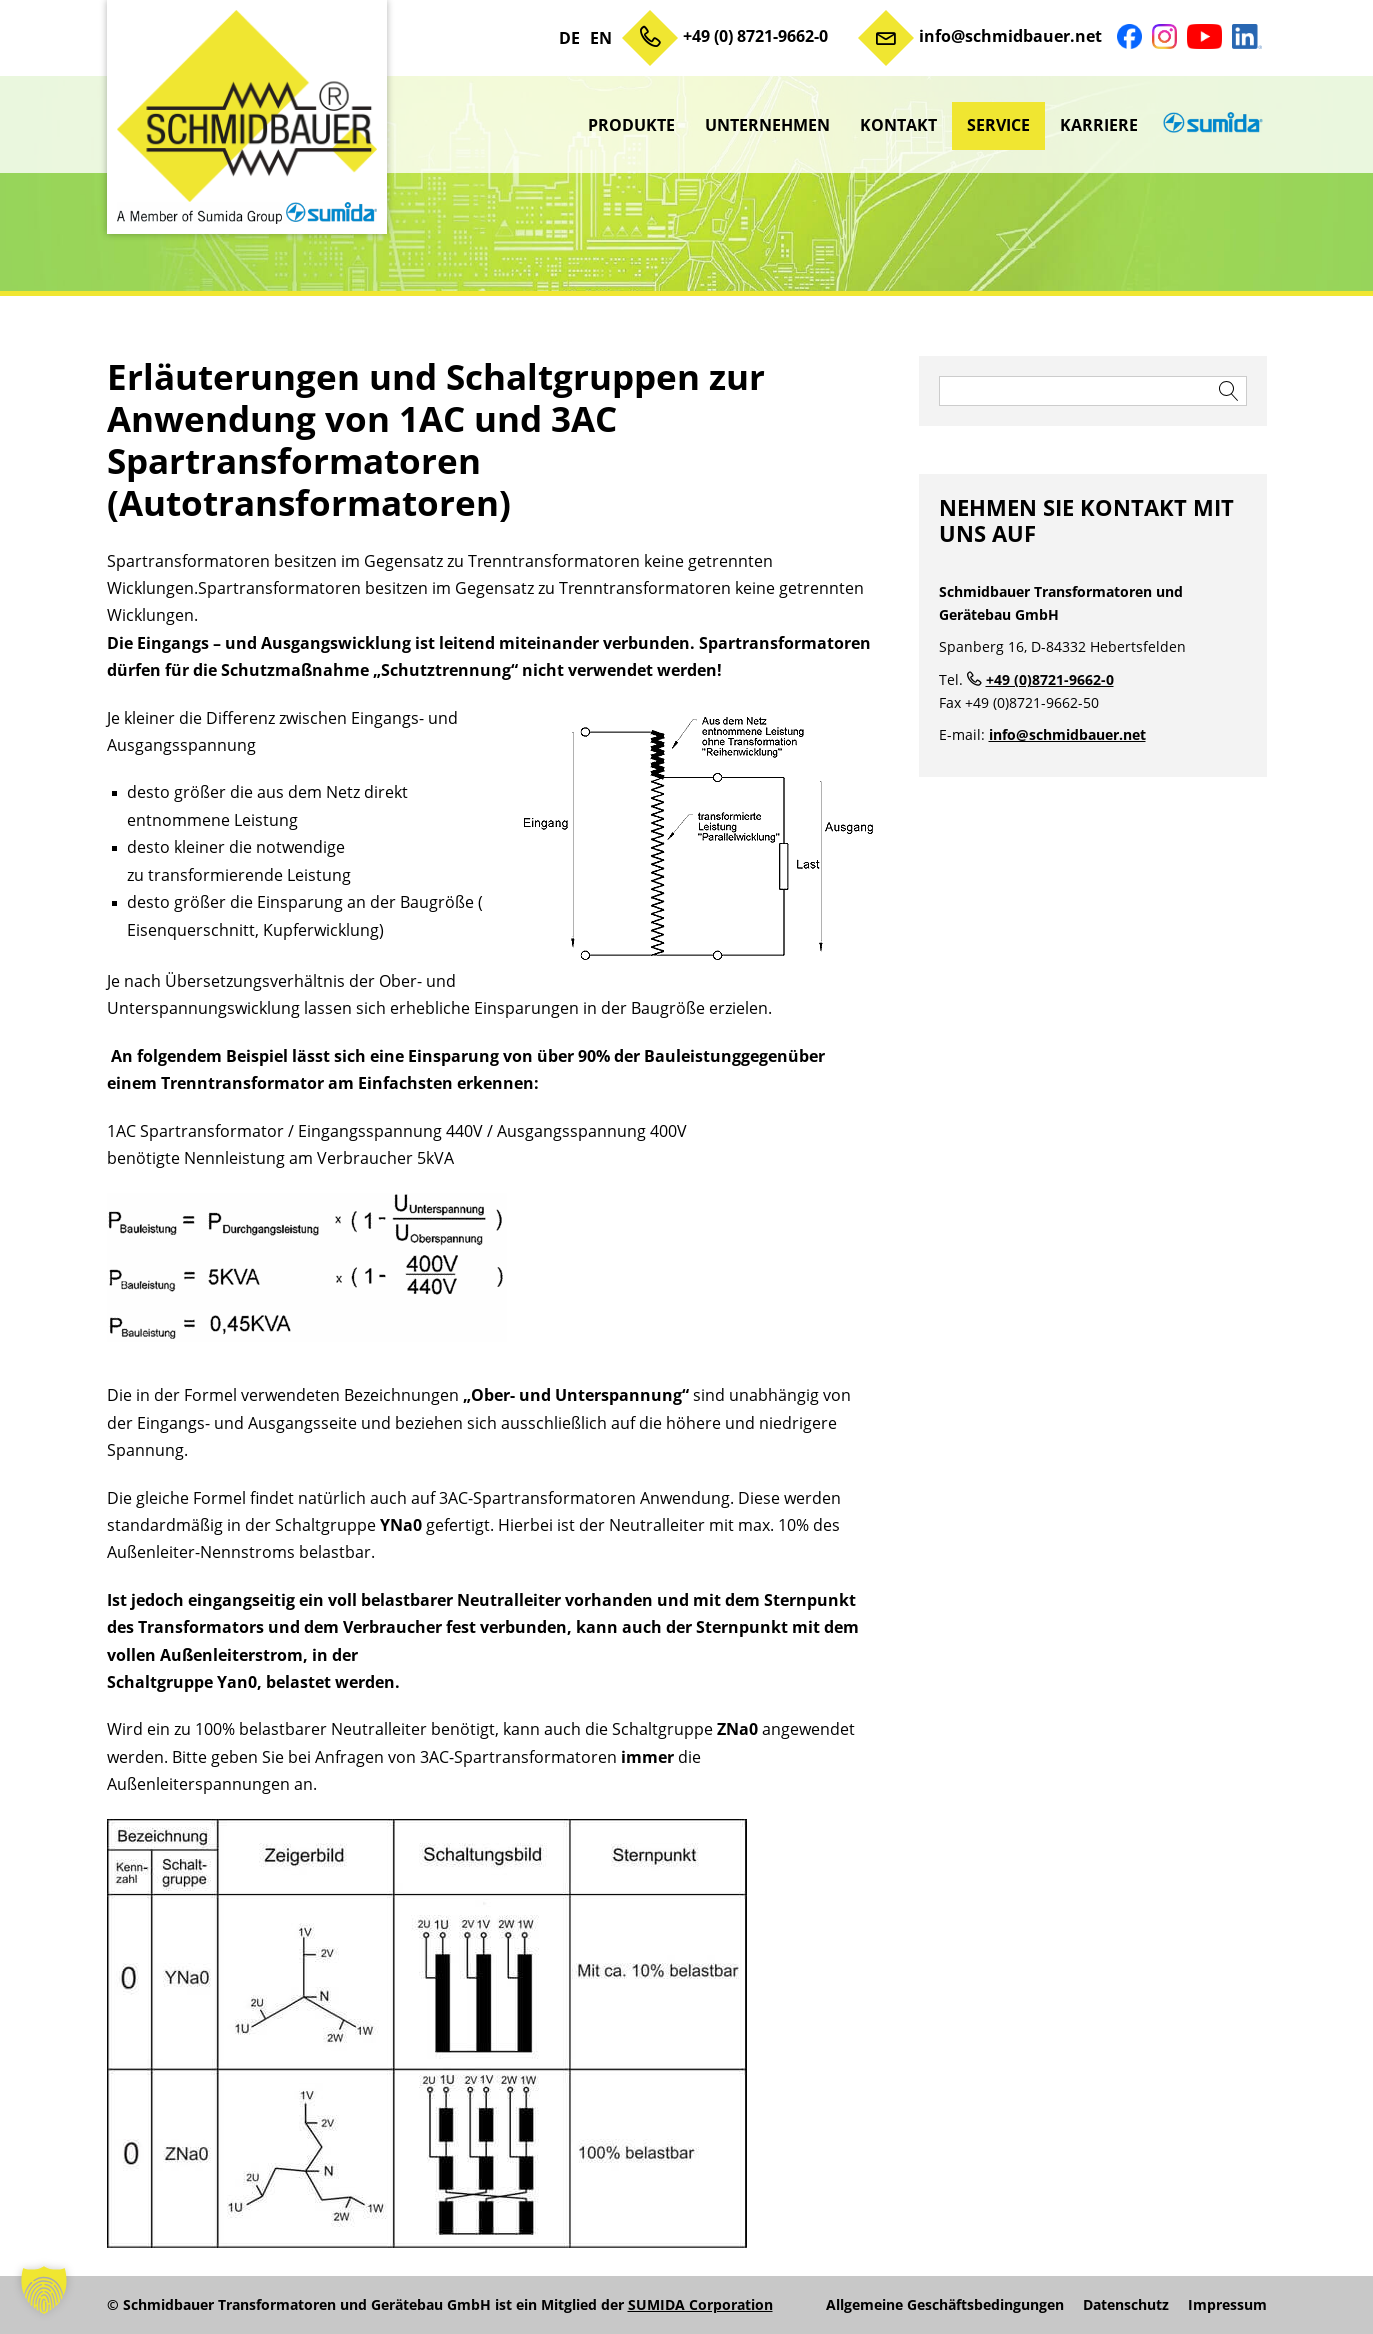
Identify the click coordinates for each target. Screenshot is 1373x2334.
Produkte (631, 125)
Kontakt (898, 125)
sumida (1210, 125)
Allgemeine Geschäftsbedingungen (945, 2305)
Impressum (1227, 2305)
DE (569, 38)
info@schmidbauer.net (1010, 36)
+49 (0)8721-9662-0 (1050, 679)
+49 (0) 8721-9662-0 (755, 36)
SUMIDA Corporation (700, 2304)
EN (601, 38)
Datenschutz (1126, 2305)
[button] (44, 2290)
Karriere (1099, 125)
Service (998, 125)
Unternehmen (767, 125)
